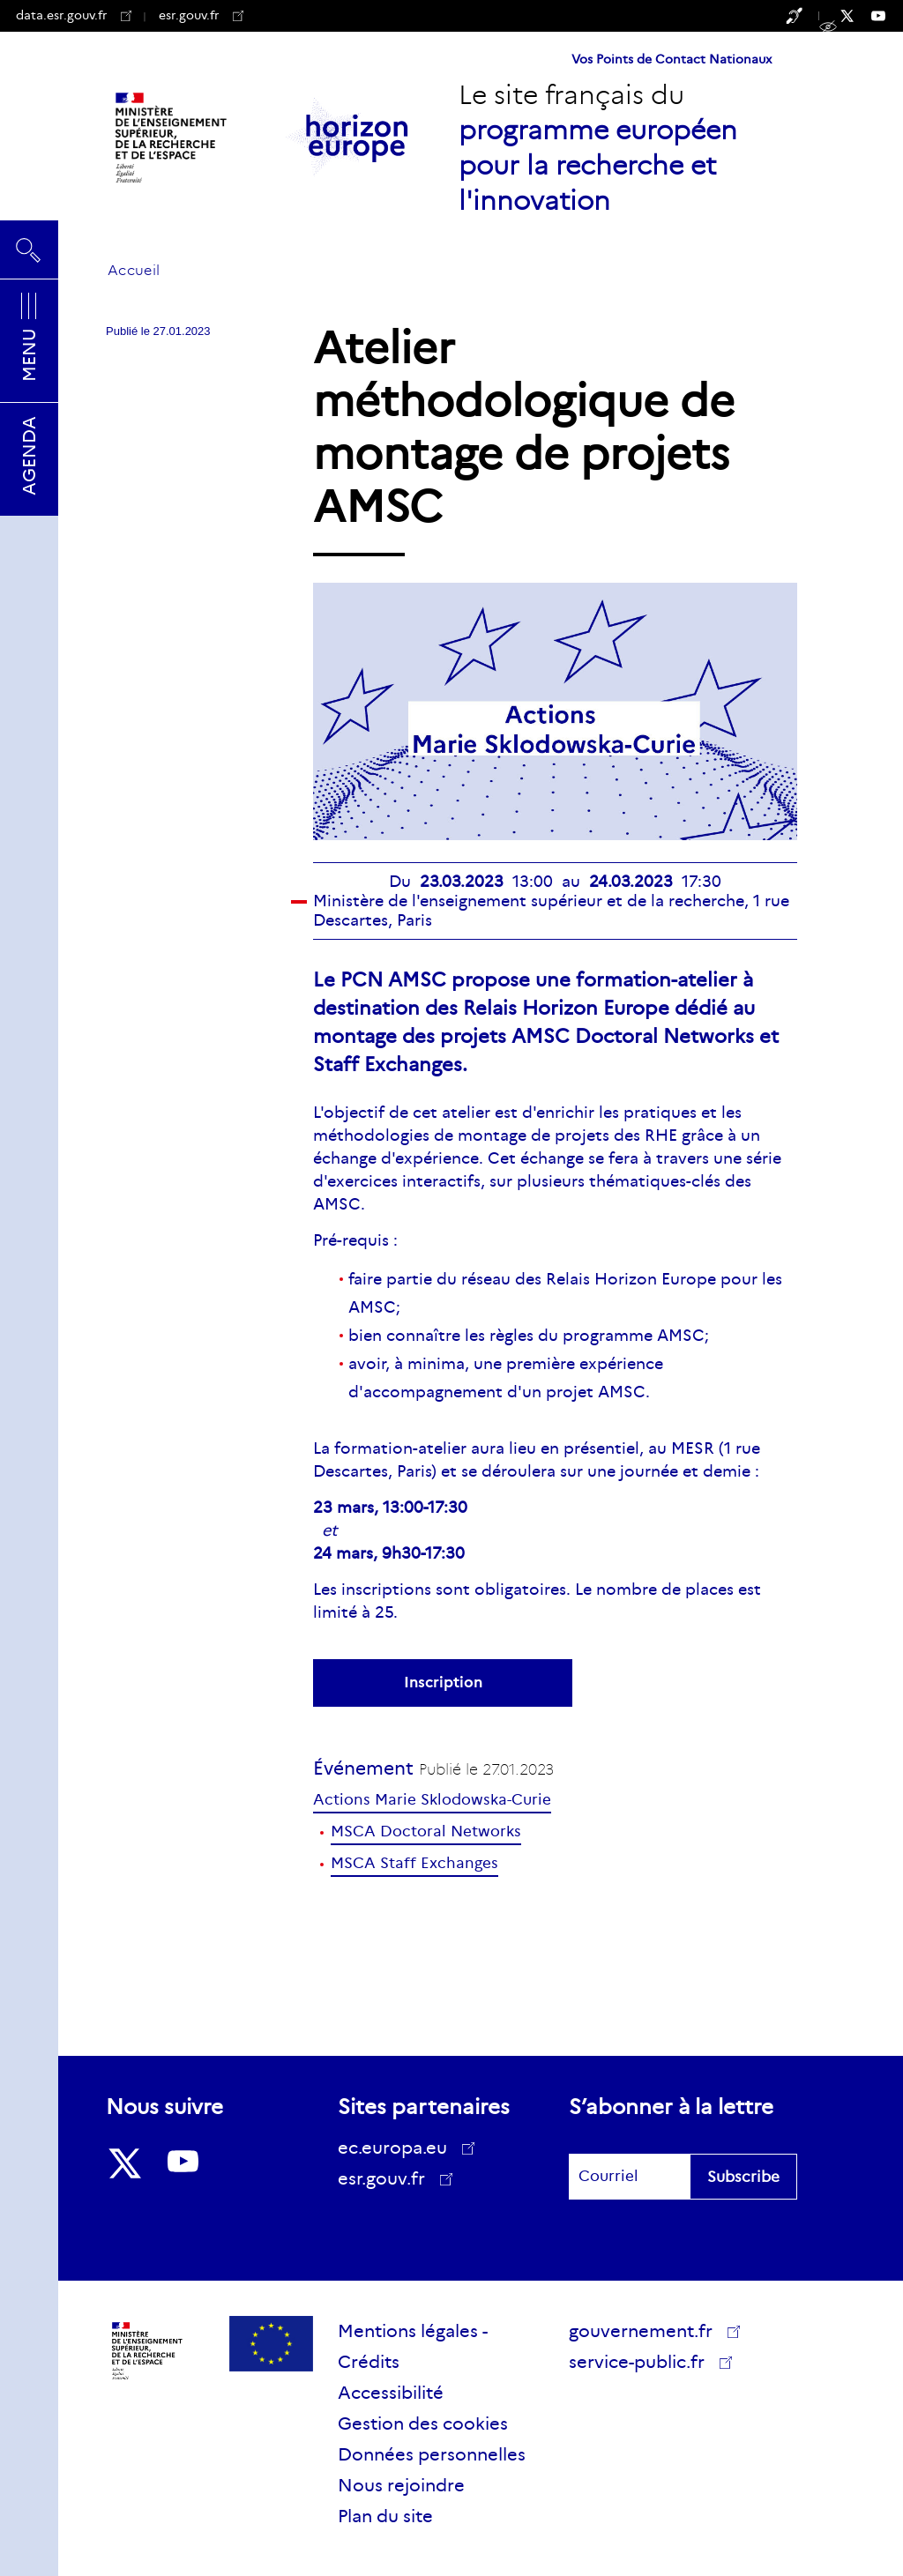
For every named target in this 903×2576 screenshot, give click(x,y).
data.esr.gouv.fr (73, 15)
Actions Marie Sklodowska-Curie (432, 1800)
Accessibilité (391, 2392)
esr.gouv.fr (201, 15)
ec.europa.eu (398, 2147)
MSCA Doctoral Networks (426, 1831)
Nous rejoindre (401, 2485)
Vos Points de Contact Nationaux (671, 59)
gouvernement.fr (647, 2330)
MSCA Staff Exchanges (414, 1863)
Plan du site (385, 2516)
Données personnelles (432, 2454)
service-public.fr (643, 2364)
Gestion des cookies (423, 2423)
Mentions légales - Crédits (413, 2346)
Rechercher (29, 249)
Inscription (443, 1682)
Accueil (134, 270)
